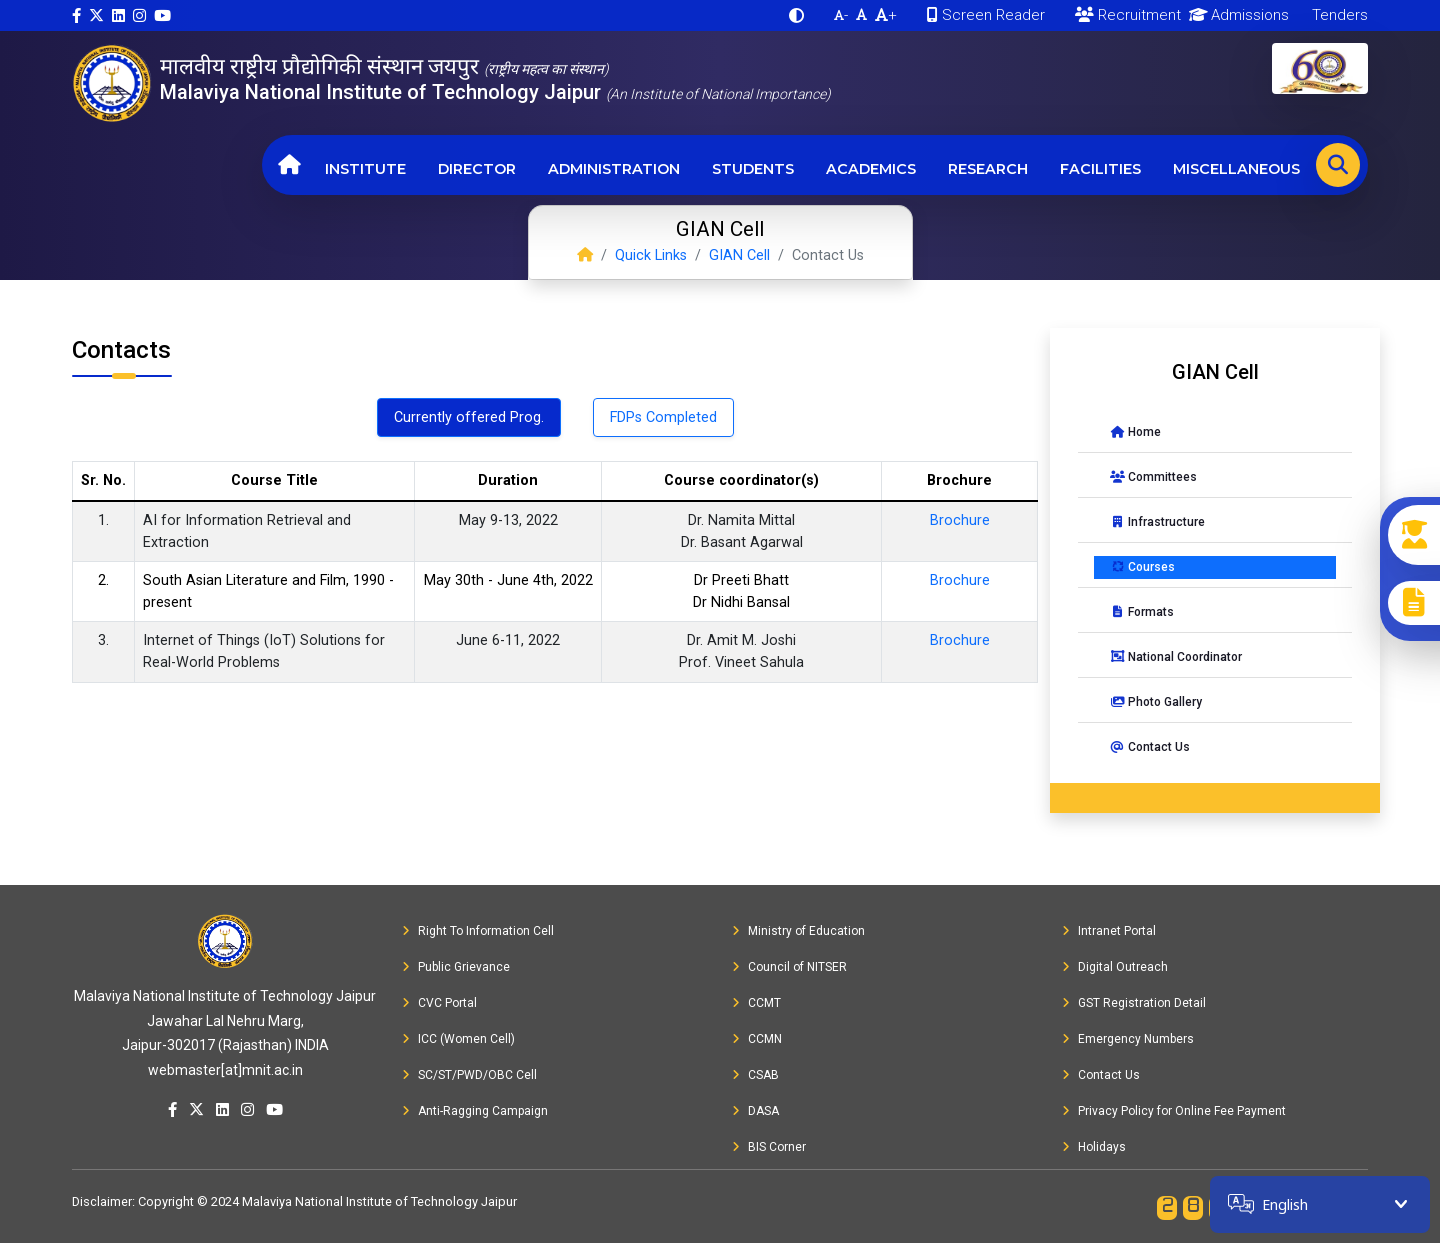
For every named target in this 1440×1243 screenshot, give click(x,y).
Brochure (960, 520)
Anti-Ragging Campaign (475, 1111)
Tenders (1338, 15)
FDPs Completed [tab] (663, 417)
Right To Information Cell (478, 931)
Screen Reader (986, 15)
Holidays (1094, 1147)
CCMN (757, 1039)
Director (477, 169)
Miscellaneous (1236, 169)
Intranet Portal (1109, 931)
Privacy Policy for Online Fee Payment (1174, 1111)
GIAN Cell (739, 255)
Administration (614, 169)
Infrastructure (1157, 522)
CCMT (756, 1003)
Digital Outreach (1115, 967)
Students (753, 169)
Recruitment (1128, 15)
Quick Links (651, 255)
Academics (871, 169)
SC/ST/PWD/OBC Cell (469, 1075)
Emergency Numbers (1128, 1039)
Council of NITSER (789, 967)
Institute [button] (365, 169)
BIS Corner (769, 1147)
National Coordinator (1176, 657)
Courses (1142, 567)
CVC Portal (439, 1003)
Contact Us (1150, 747)
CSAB (755, 1075)
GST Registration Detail (1134, 1003)
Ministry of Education (798, 931)
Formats (1142, 612)
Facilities (1100, 169)
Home (1135, 432)
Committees (1153, 477)
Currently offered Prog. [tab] (469, 417)
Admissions (1235, 15)
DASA (755, 1111)
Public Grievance (456, 967)
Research (988, 169)
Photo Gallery (1156, 702)
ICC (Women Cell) (458, 1039)
